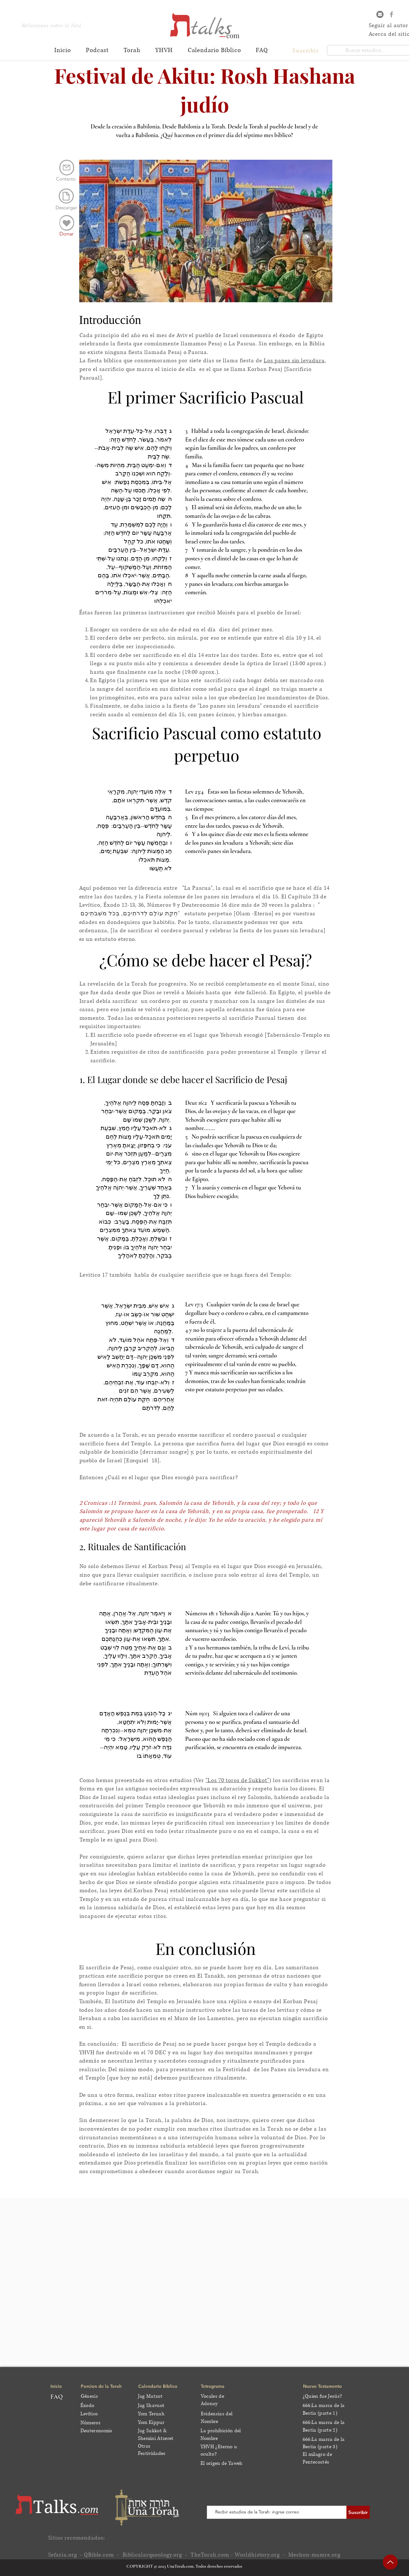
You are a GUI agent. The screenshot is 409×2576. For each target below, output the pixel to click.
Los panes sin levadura (294, 360)
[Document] (66, 196)
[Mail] (66, 167)
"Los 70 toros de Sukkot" (237, 1780)
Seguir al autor (388, 25)
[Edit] (66, 223)
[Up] (390, 2562)
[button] (306, 50)
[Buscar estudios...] (365, 50)
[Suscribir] (358, 2512)
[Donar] (66, 234)
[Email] (380, 14)
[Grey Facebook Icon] (391, 14)
